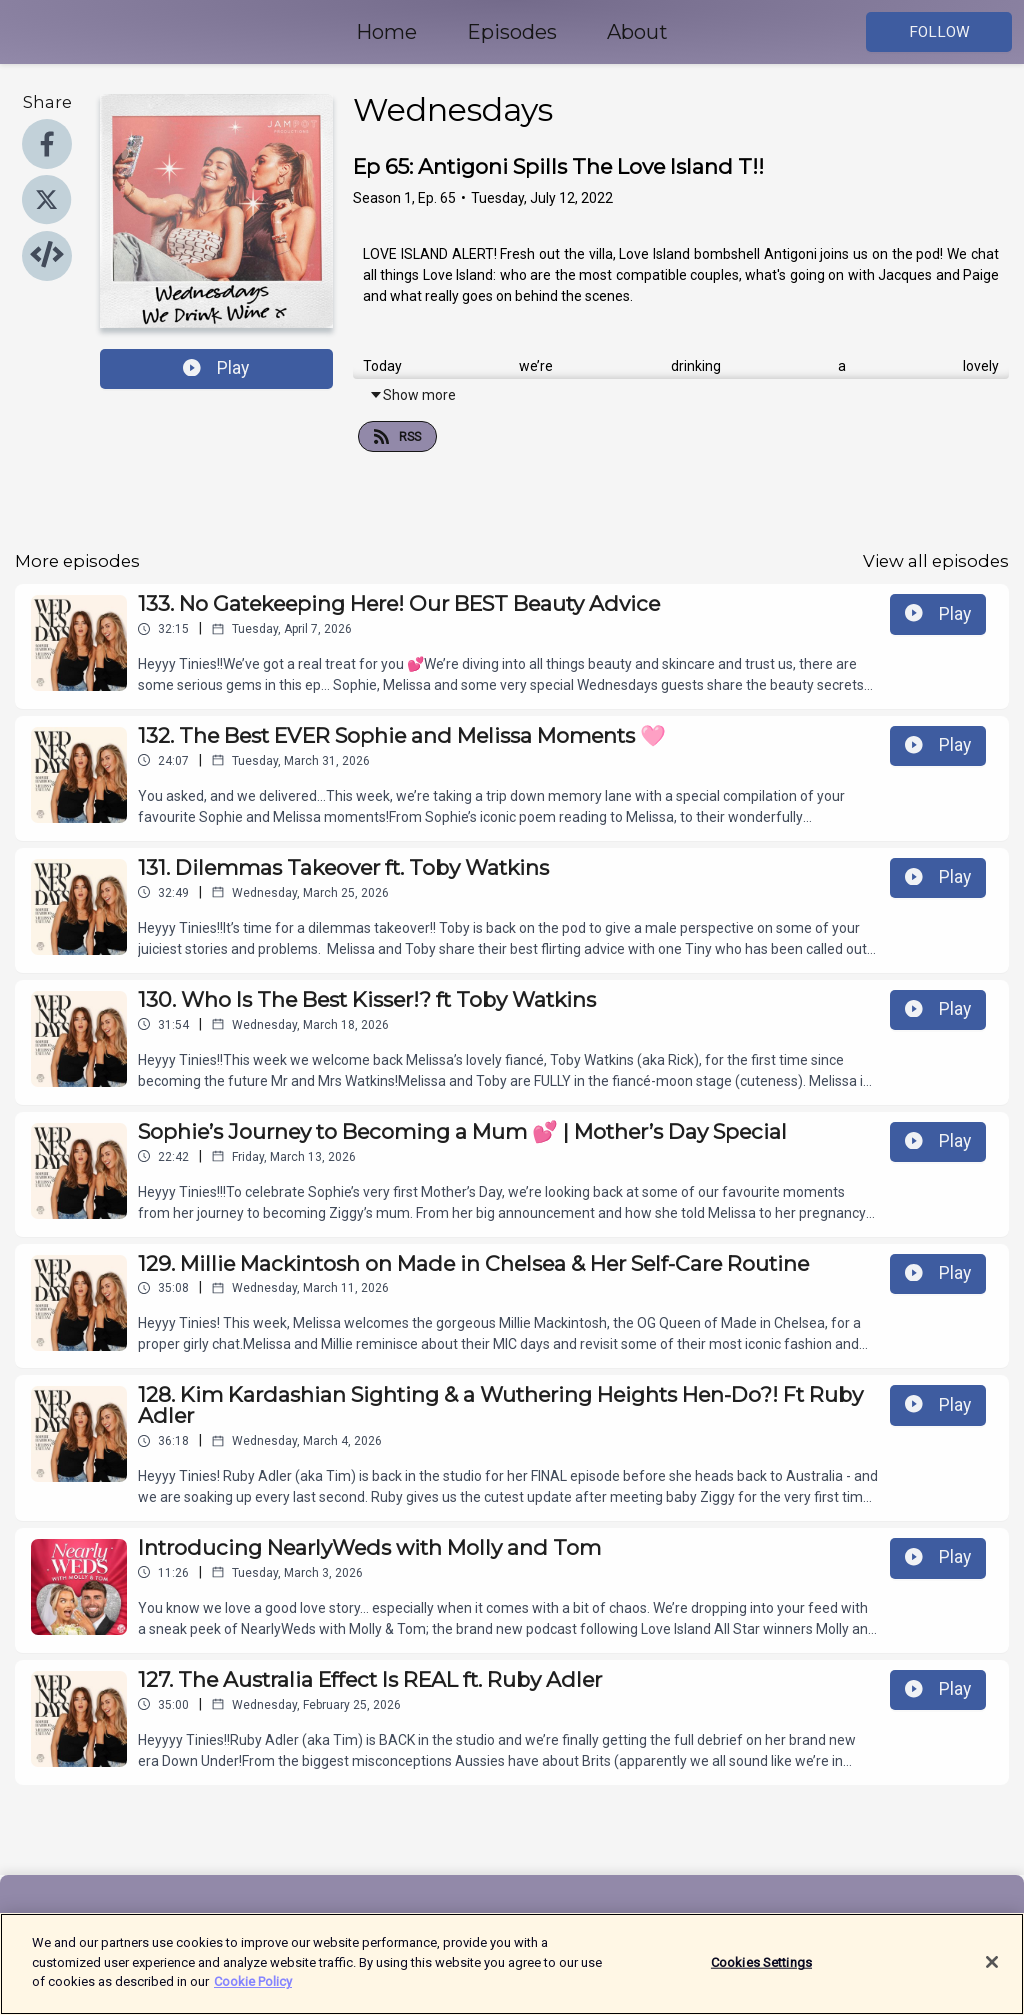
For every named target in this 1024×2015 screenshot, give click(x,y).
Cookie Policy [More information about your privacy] (253, 1993)
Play (216, 368)
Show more (412, 395)
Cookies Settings (761, 1973)
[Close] (992, 1974)
